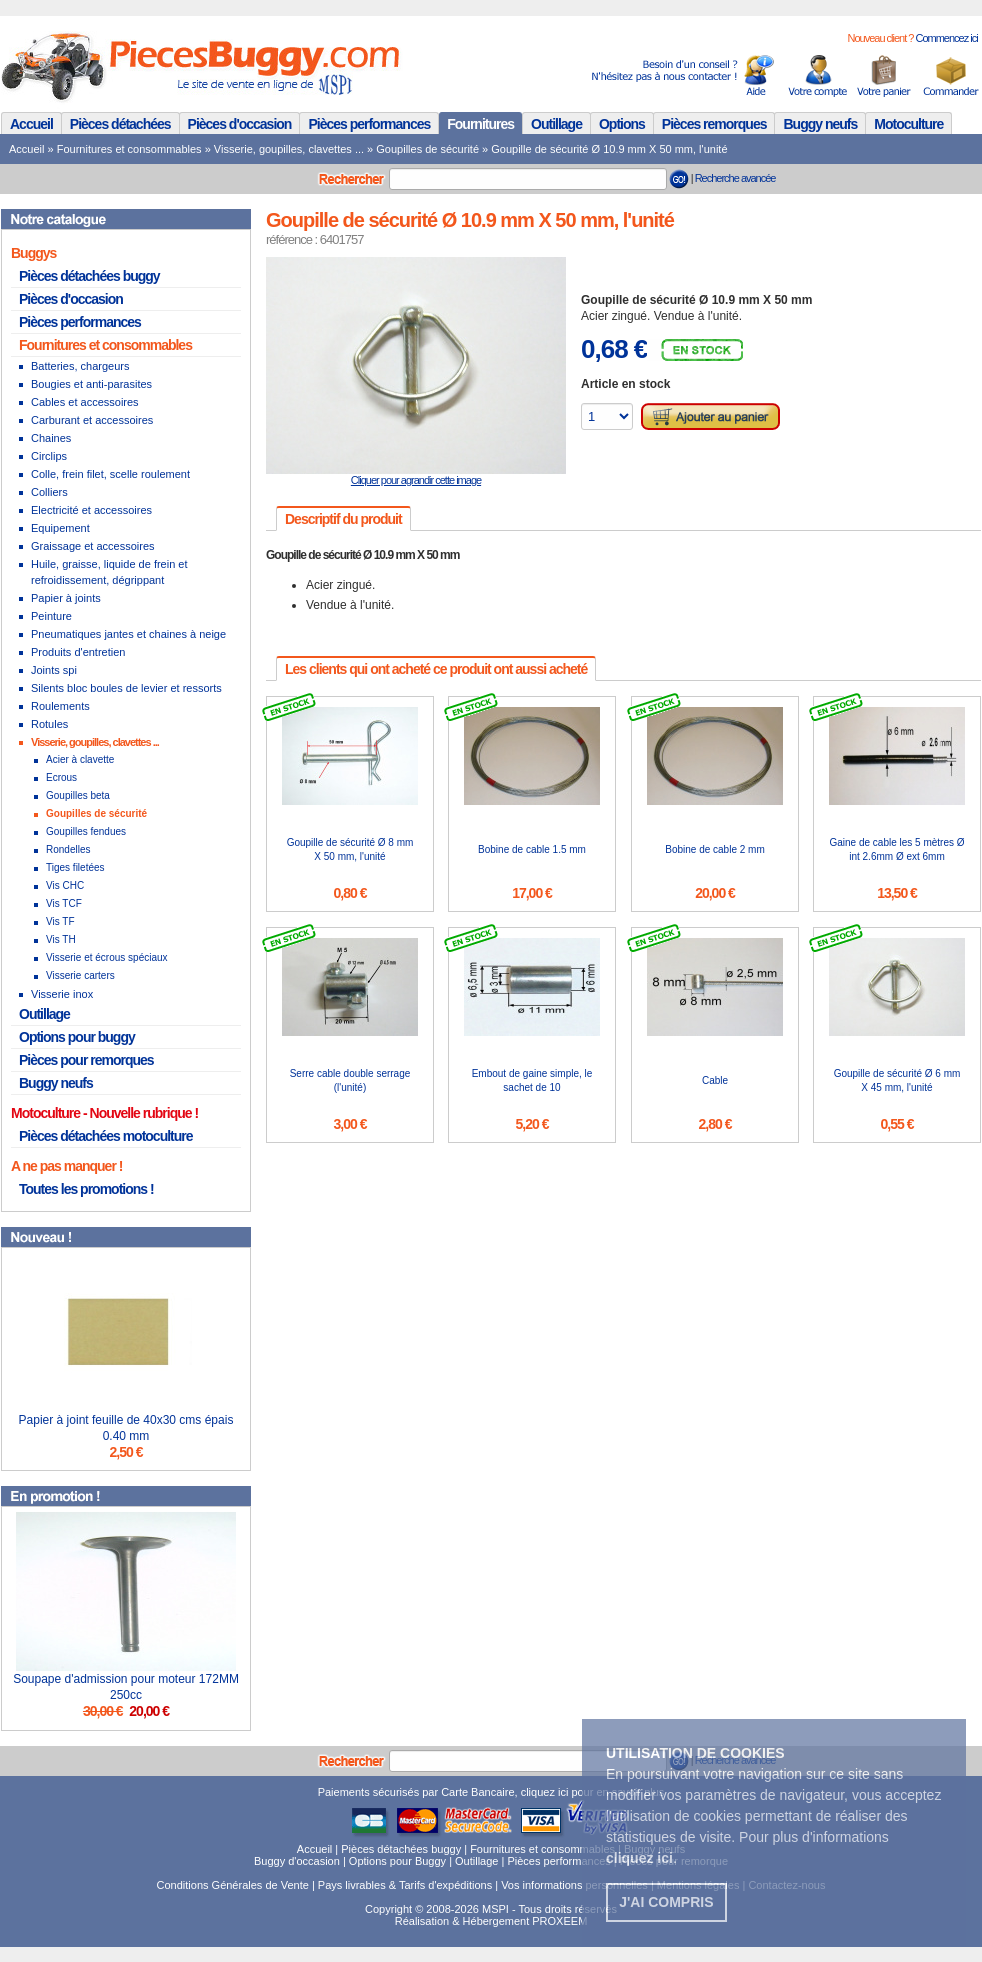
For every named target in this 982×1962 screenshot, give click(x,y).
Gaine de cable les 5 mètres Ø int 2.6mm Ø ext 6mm (896, 849)
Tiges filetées (75, 867)
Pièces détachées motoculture (106, 1136)
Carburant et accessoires (92, 420)
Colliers (49, 492)
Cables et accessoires (85, 402)
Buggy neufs (820, 124)
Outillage (556, 124)
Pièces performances (369, 124)
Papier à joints (66, 598)
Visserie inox (62, 994)
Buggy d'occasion (297, 1861)
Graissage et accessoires (93, 546)
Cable (715, 1080)
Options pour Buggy (397, 1861)
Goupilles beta (78, 795)
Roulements (60, 706)
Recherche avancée (735, 178)
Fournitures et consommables (129, 149)
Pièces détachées (120, 124)
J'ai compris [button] (666, 1902)
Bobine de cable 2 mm (715, 849)
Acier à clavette (80, 759)
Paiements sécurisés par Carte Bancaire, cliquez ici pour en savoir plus (491, 1792)
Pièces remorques (714, 124)
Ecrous (61, 777)
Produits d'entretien (78, 652)
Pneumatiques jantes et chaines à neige (128, 634)
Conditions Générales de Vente (233, 1885)
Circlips (49, 456)
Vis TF (60, 921)
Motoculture (908, 124)
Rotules (49, 724)
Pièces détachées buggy (89, 276)
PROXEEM (559, 1921)
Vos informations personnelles (574, 1885)
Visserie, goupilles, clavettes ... (289, 149)
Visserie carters (80, 975)
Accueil (31, 124)
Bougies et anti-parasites (91, 384)
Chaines (51, 438)
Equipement (60, 528)
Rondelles (68, 849)
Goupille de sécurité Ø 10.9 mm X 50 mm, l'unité (609, 149)
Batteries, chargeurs (80, 366)
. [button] (641, 1858)
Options (622, 124)
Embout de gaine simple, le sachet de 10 (532, 1080)
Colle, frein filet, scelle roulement (110, 474)
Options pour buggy (77, 1037)
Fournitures (480, 124)
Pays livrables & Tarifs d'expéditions (405, 1885)
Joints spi (54, 670)
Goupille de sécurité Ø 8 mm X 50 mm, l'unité (350, 849)
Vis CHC (65, 885)
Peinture (51, 616)
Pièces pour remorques (86, 1060)
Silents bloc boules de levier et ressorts (126, 688)
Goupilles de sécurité (427, 149)
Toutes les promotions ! (86, 1189)
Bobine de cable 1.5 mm (532, 849)
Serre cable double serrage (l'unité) (350, 1080)
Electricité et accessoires (91, 510)
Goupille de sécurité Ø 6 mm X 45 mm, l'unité (897, 1080)
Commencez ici (946, 38)
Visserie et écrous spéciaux (107, 957)
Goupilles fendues (86, 831)
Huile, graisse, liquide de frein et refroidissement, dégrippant (109, 572)
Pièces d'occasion (240, 124)
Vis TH (61, 939)
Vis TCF (64, 903)
